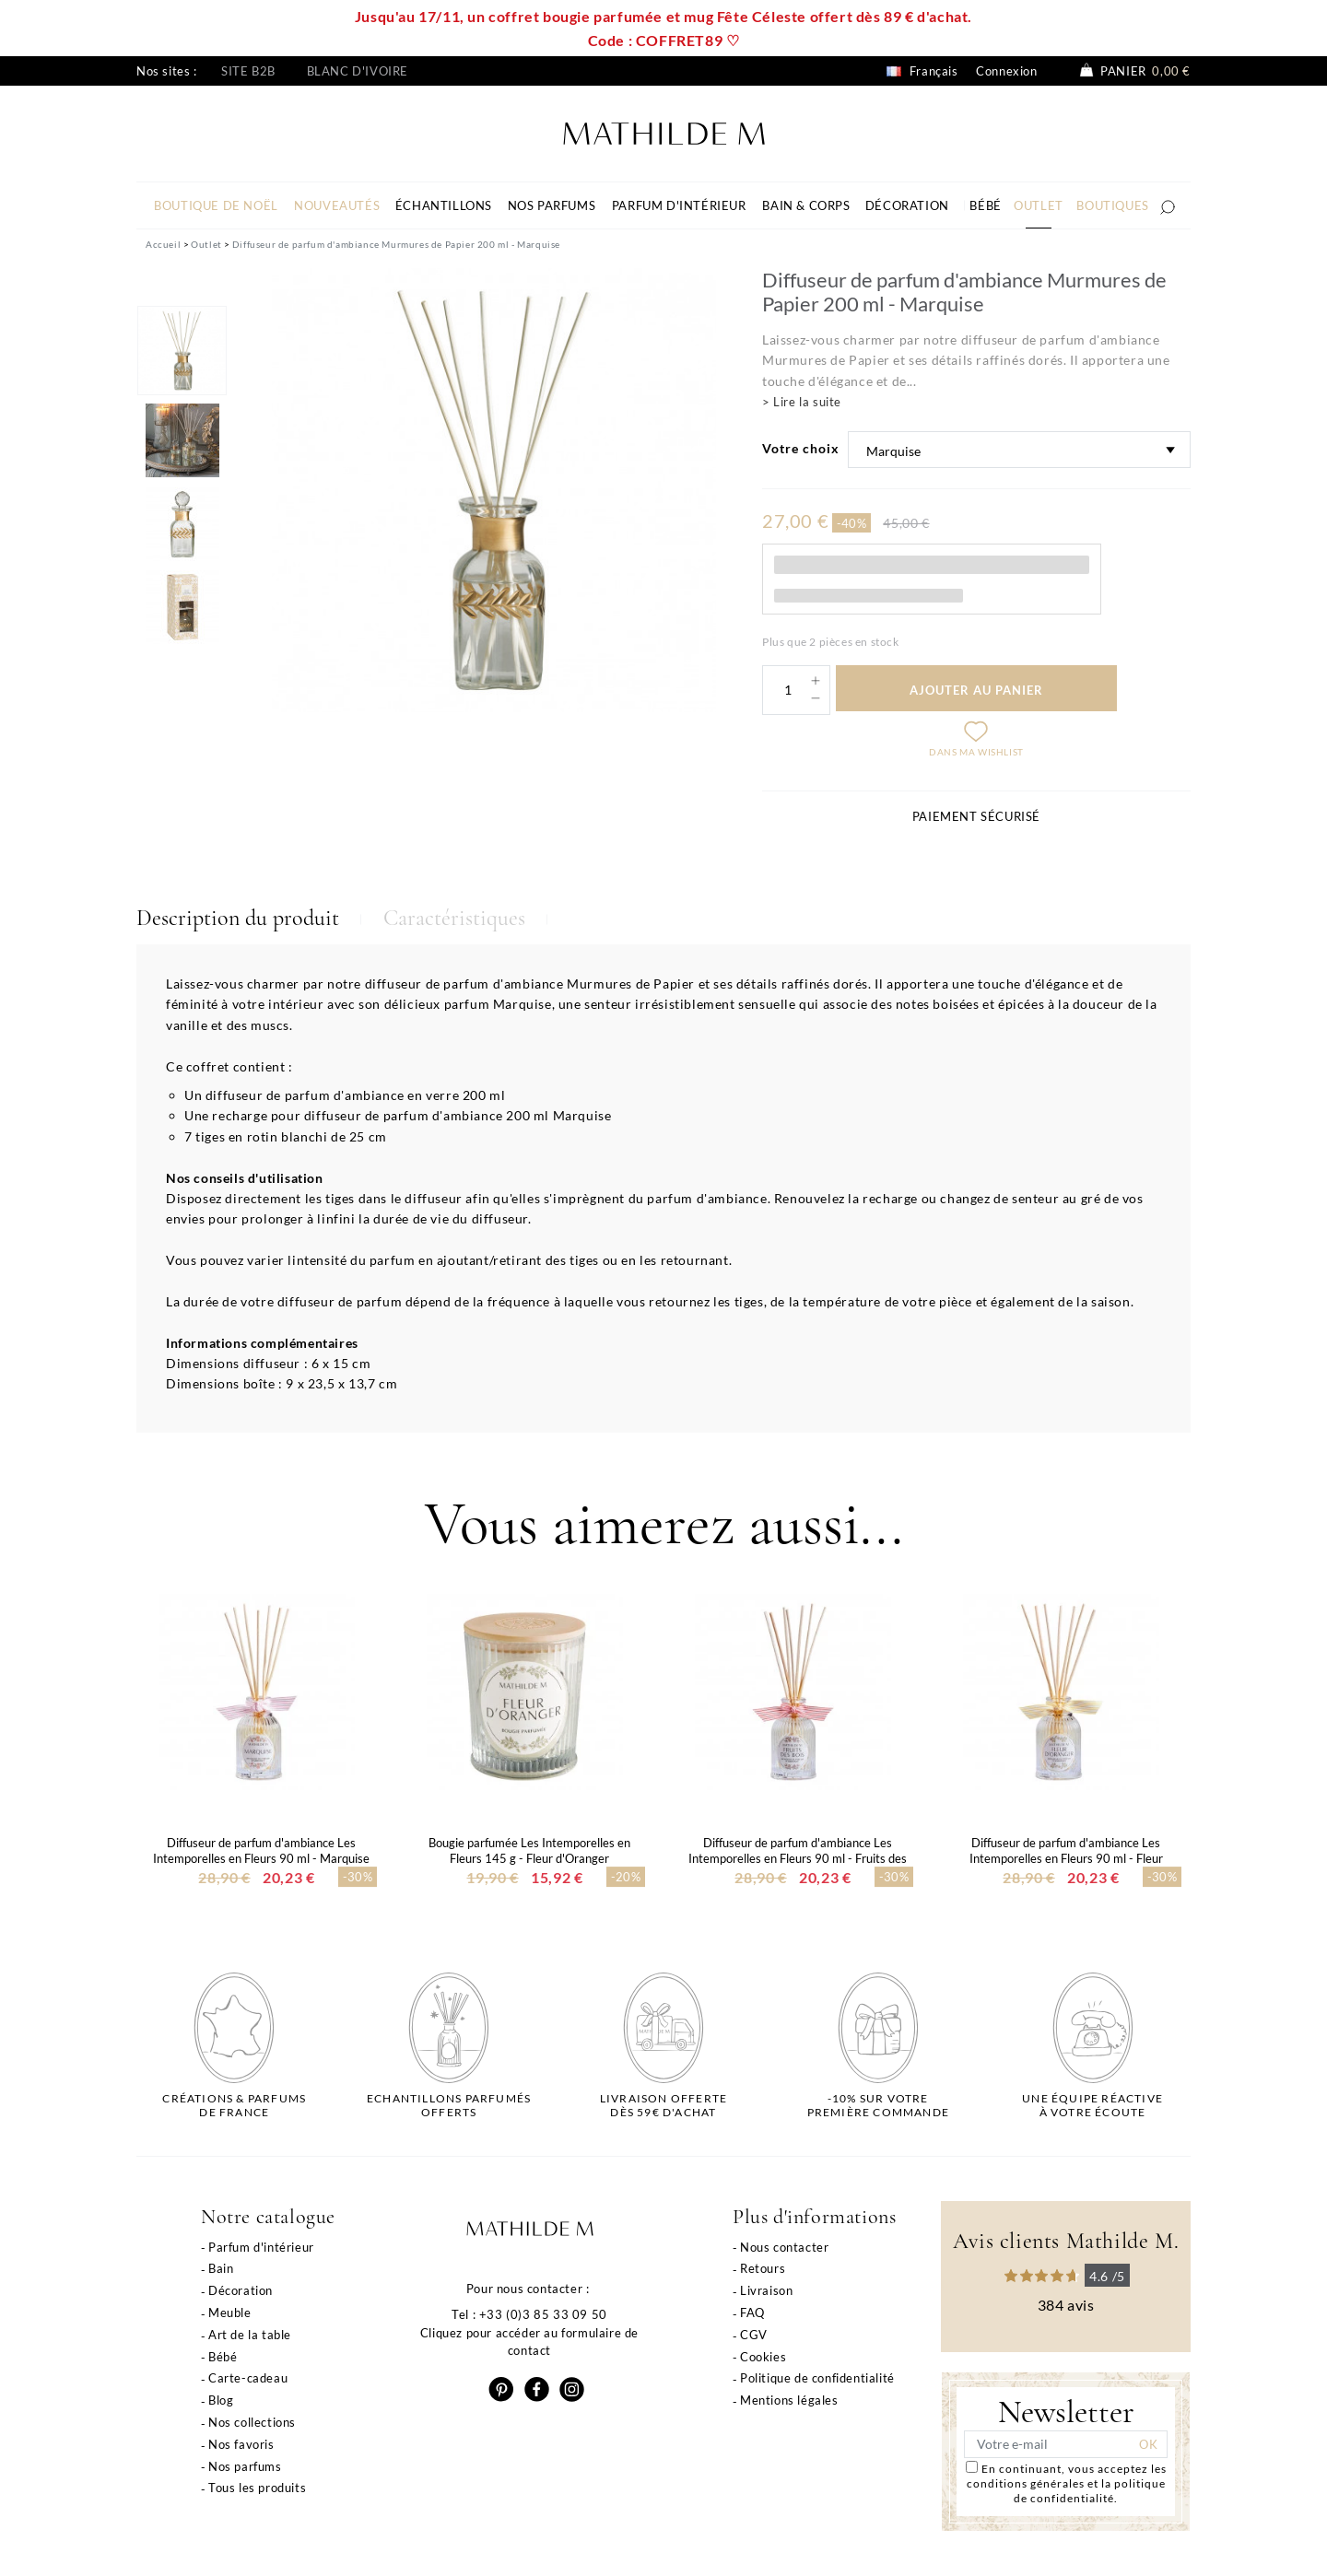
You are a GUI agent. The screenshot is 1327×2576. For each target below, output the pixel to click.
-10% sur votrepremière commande (878, 2105)
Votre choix (801, 448)
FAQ (752, 2312)
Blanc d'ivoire (357, 71)
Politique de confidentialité (817, 2378)
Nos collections (252, 2422)
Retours (762, 2268)
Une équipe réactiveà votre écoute (1092, 2105)
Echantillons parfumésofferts (449, 2105)
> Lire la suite (801, 401)
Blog (220, 2400)
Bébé (222, 2356)
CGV (754, 2334)
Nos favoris (241, 2444)
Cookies (763, 2356)
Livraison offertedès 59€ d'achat (663, 2105)
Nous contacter (784, 2247)
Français (922, 71)
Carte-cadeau (248, 2378)
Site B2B (248, 71)
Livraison (766, 2290)
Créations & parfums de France (234, 2105)
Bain (220, 2268)
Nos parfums (245, 2466)
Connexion (1006, 71)
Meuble (230, 2312)
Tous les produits (257, 2487)
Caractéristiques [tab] (454, 918)
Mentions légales (789, 2400)
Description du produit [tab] (237, 918)
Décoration (240, 2290)
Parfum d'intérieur (261, 2247)
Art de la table (249, 2334)
